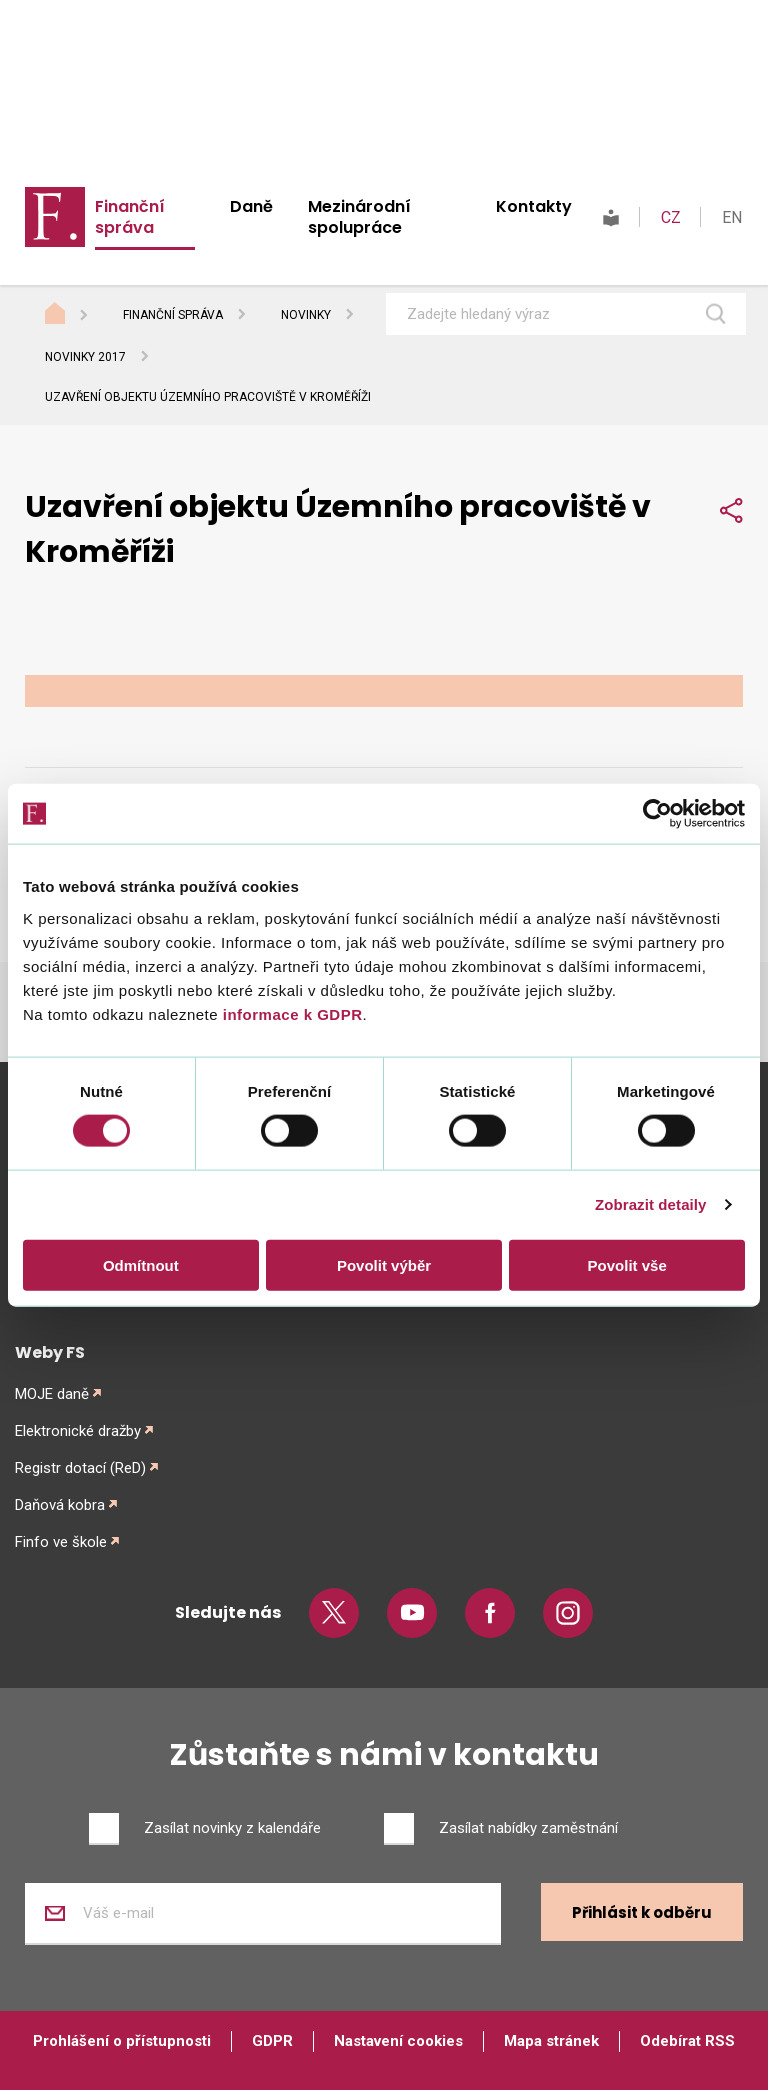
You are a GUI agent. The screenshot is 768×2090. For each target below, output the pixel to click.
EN (732, 217)
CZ (671, 217)
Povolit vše (627, 1264)
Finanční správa (130, 217)
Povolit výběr (384, 1264)
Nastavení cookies (398, 2041)
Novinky (306, 315)
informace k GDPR (290, 1013)
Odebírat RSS (687, 2041)
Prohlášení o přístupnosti (122, 2041)
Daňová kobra (60, 1505)
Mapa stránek (551, 2041)
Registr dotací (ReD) (80, 1468)
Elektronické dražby (78, 1431)
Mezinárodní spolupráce (359, 217)
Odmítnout (141, 1264)
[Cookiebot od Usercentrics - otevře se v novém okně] (657, 814)
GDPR (272, 2041)
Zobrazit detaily (651, 1204)
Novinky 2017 (85, 357)
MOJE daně (52, 1394)
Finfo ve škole (61, 1542)
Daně (251, 206)
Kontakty (534, 206)
